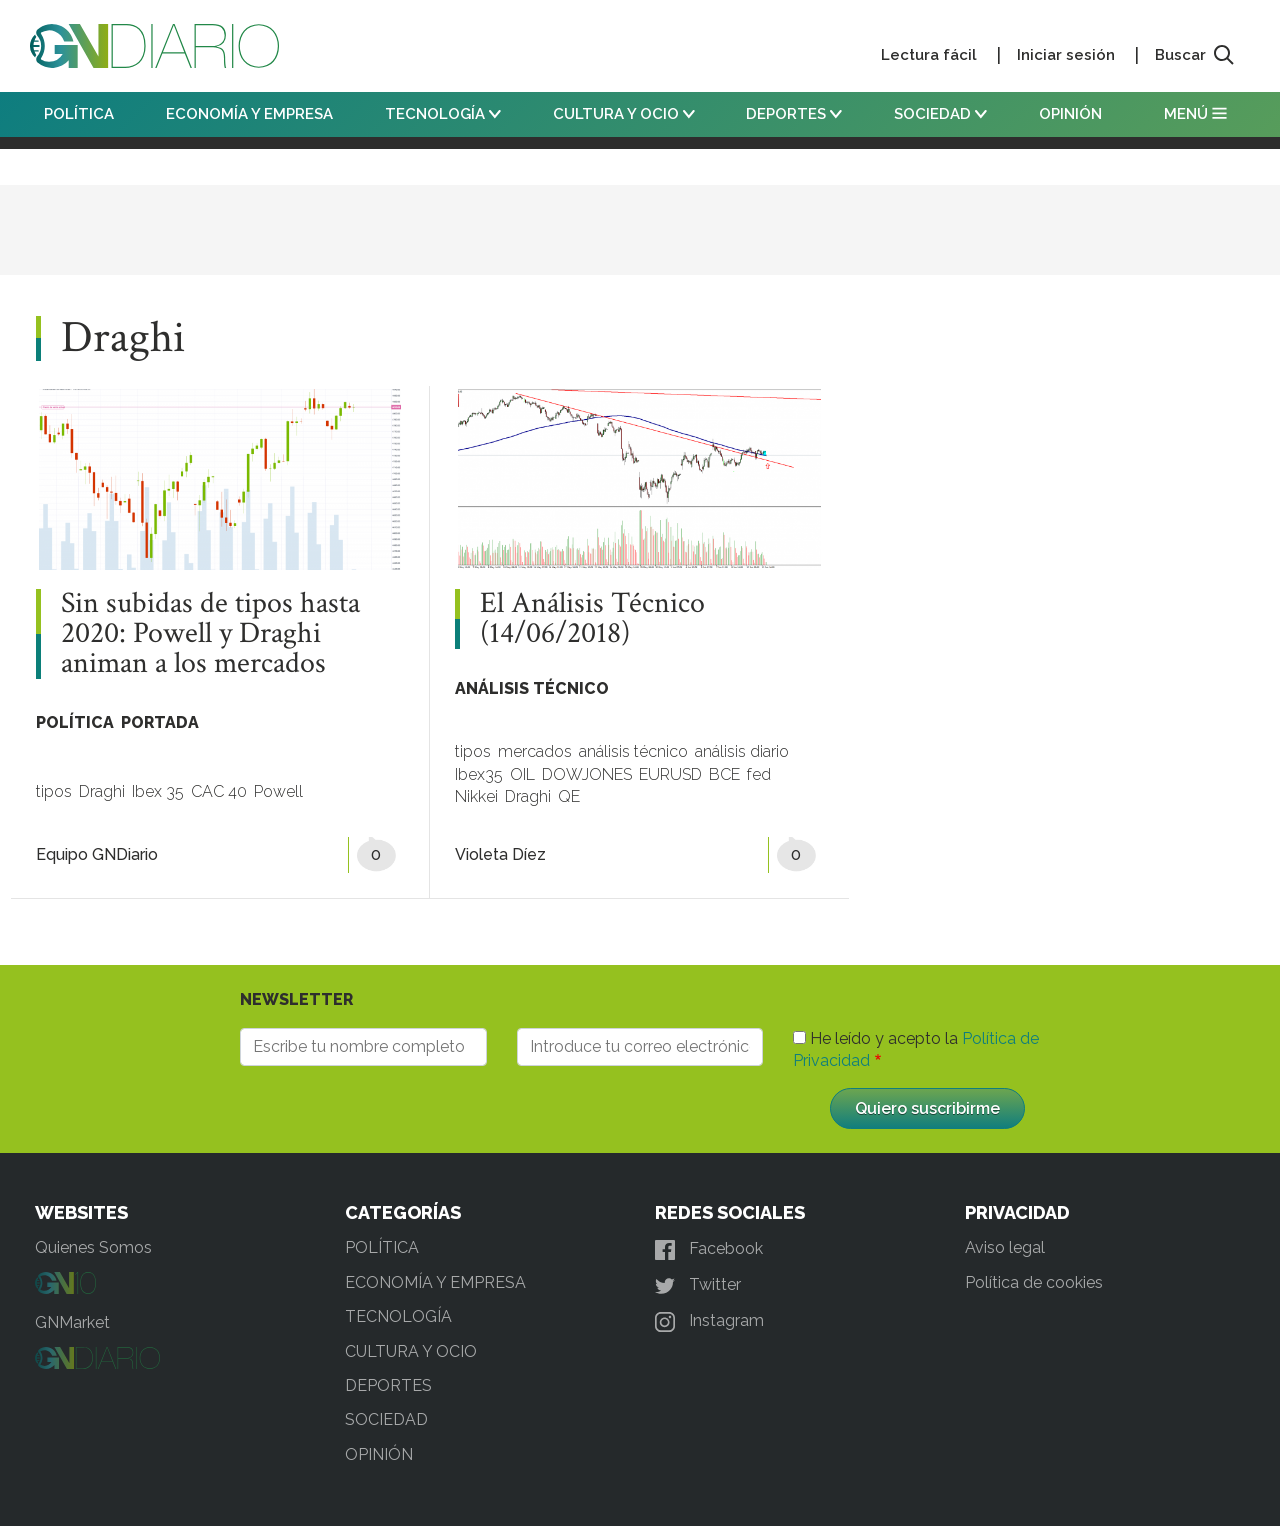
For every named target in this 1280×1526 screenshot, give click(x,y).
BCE (724, 774)
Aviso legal (1005, 1247)
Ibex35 (479, 774)
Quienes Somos (93, 1247)
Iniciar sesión (1066, 55)
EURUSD (670, 774)
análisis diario (742, 751)
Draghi (102, 791)
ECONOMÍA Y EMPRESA (249, 114)
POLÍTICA (79, 114)
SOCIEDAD (940, 114)
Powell (278, 791)
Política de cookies (1034, 1282)
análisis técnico (633, 751)
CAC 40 (219, 791)
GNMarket (72, 1322)
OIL (522, 774)
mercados (535, 751)
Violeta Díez (500, 854)
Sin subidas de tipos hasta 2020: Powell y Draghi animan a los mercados (210, 634)
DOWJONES (587, 774)
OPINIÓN (1070, 114)
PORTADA (160, 722)
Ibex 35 (158, 791)
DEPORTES (794, 114)
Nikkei (476, 796)
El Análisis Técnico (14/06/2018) (592, 619)
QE (569, 796)
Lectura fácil (929, 55)
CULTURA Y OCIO (624, 114)
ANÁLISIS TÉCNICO (532, 688)
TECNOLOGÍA (443, 114)
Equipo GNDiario (97, 854)
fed (759, 774)
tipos (54, 791)
